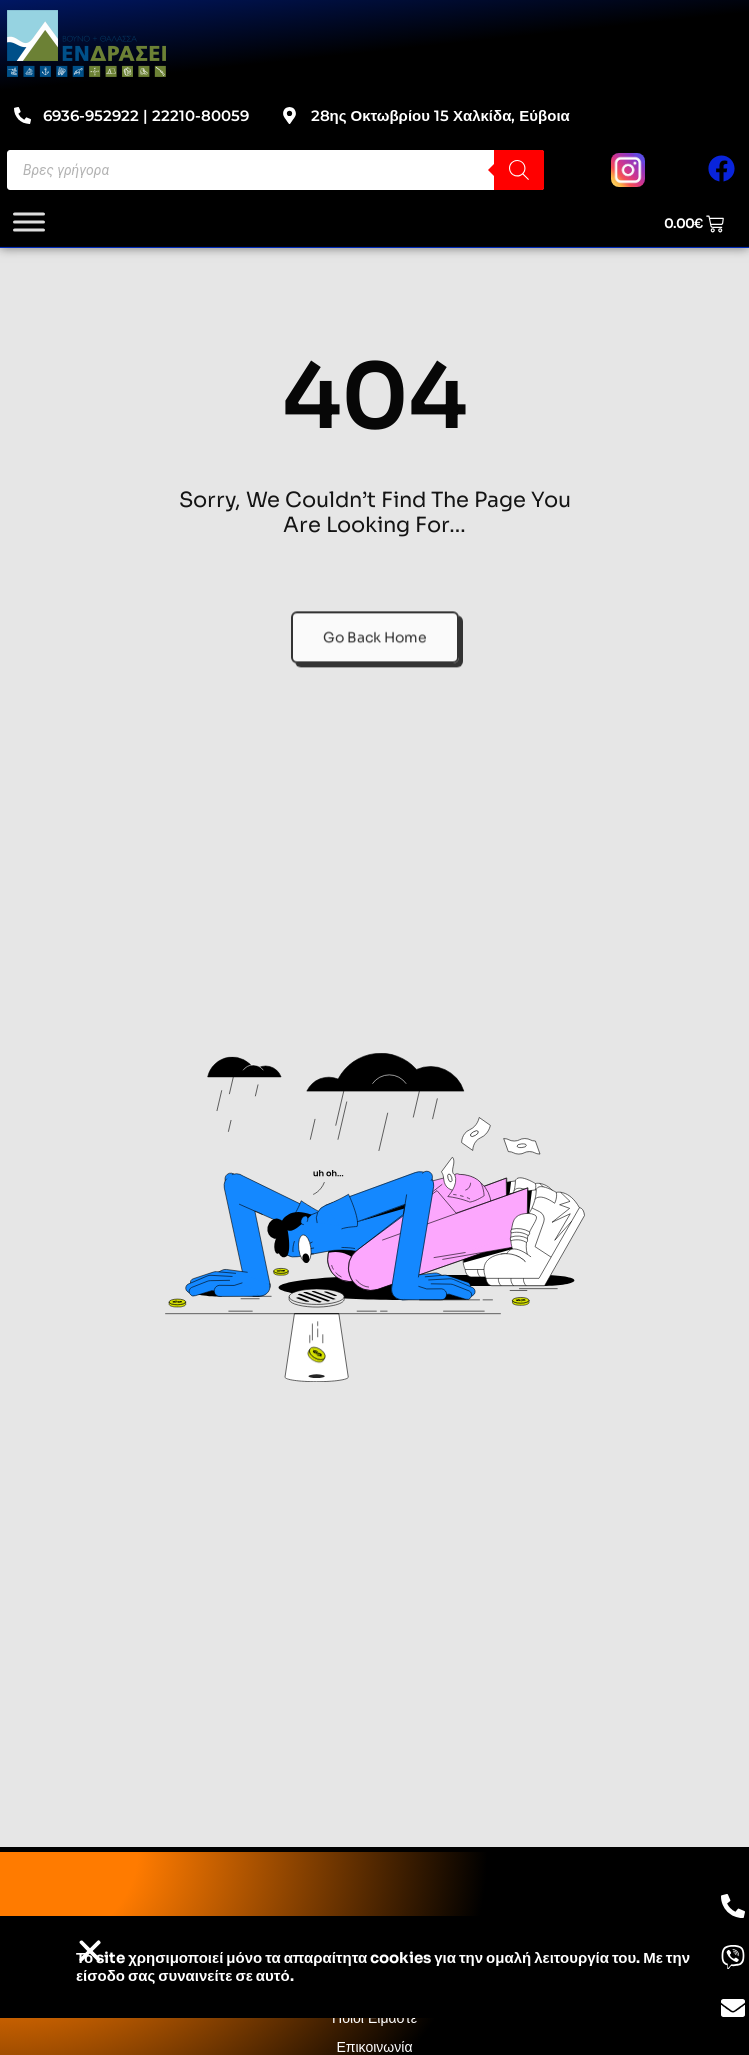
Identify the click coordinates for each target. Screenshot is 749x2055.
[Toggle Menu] (29, 221)
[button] (90, 1951)
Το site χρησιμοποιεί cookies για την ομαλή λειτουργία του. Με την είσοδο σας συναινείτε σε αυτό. (383, 1966)
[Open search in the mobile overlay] (275, 170)
